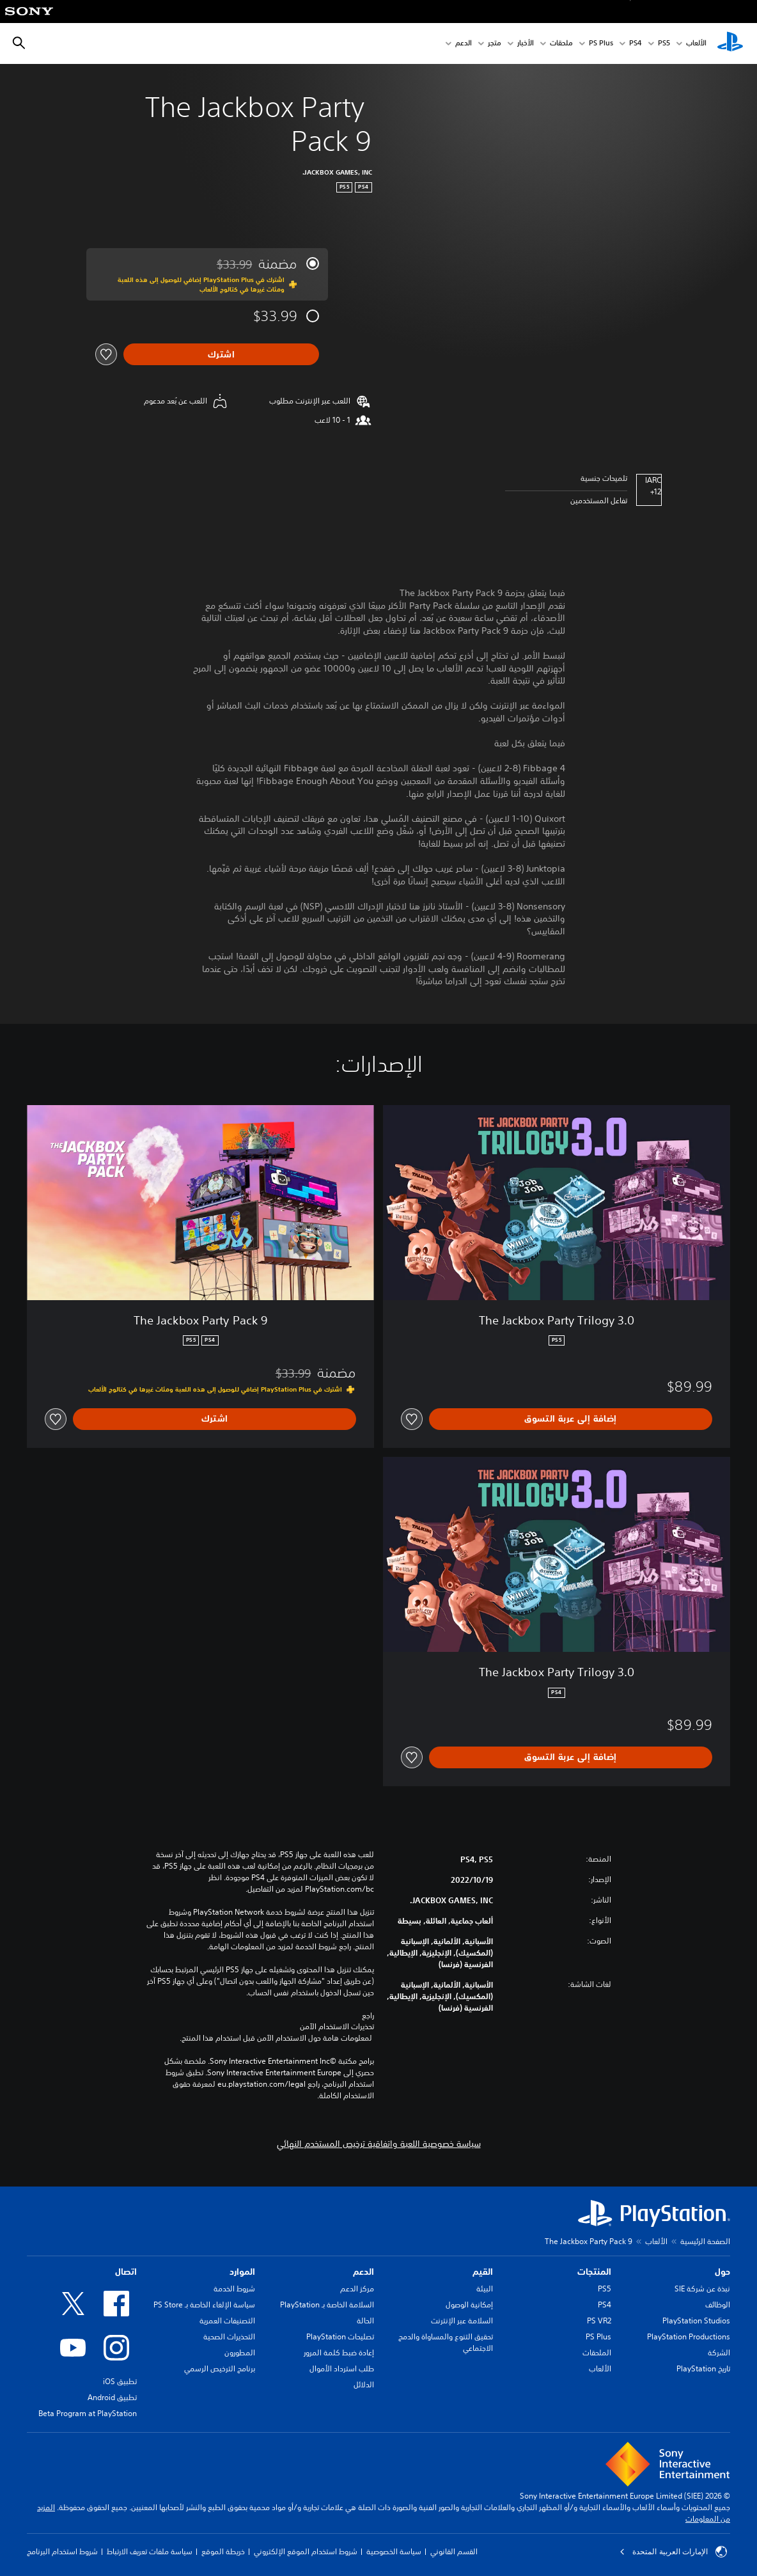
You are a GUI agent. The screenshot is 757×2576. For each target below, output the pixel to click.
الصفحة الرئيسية (705, 2241)
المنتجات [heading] (594, 2271)
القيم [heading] (482, 2271)
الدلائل (364, 2384)
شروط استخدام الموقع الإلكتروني (305, 2551)
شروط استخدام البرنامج (62, 2551)
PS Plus (601, 44)
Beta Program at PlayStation (87, 2413)
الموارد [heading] (242, 2271)
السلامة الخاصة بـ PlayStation (327, 2304)
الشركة (719, 2352)
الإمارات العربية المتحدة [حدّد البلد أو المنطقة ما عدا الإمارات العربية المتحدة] (673, 2552)
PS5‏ (664, 44)
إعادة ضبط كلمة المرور (339, 2352)
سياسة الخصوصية (393, 2551)
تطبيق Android (112, 2397)
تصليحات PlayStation (340, 2336)
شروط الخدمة (234, 2288)
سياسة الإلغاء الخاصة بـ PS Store (204, 2304)
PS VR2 (599, 2320)
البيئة (484, 2288)
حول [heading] (722, 2271)
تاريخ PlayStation (703, 2368)
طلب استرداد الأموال (341, 2368)
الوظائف (717, 2304)
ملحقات (561, 44)
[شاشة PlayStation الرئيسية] (730, 43)
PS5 (604, 2288)
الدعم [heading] (363, 2271)
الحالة (365, 2320)
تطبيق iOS (120, 2381)
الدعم (463, 44)
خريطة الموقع (223, 2551)
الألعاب (696, 44)
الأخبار (525, 44)
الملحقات (596, 2352)
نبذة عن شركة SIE (702, 2288)
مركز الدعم (357, 2288)
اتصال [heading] (126, 2271)
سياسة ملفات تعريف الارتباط (149, 2551)
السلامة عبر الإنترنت (462, 2320)
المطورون (239, 2352)
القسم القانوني (454, 2551)
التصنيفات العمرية (227, 2320)
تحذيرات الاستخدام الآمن (337, 2027)
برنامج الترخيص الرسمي (219, 2368)
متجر (494, 44)
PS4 (635, 44)
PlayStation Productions (688, 2336)
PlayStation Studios (696, 2320)
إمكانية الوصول (469, 2304)
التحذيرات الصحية (229, 2336)
